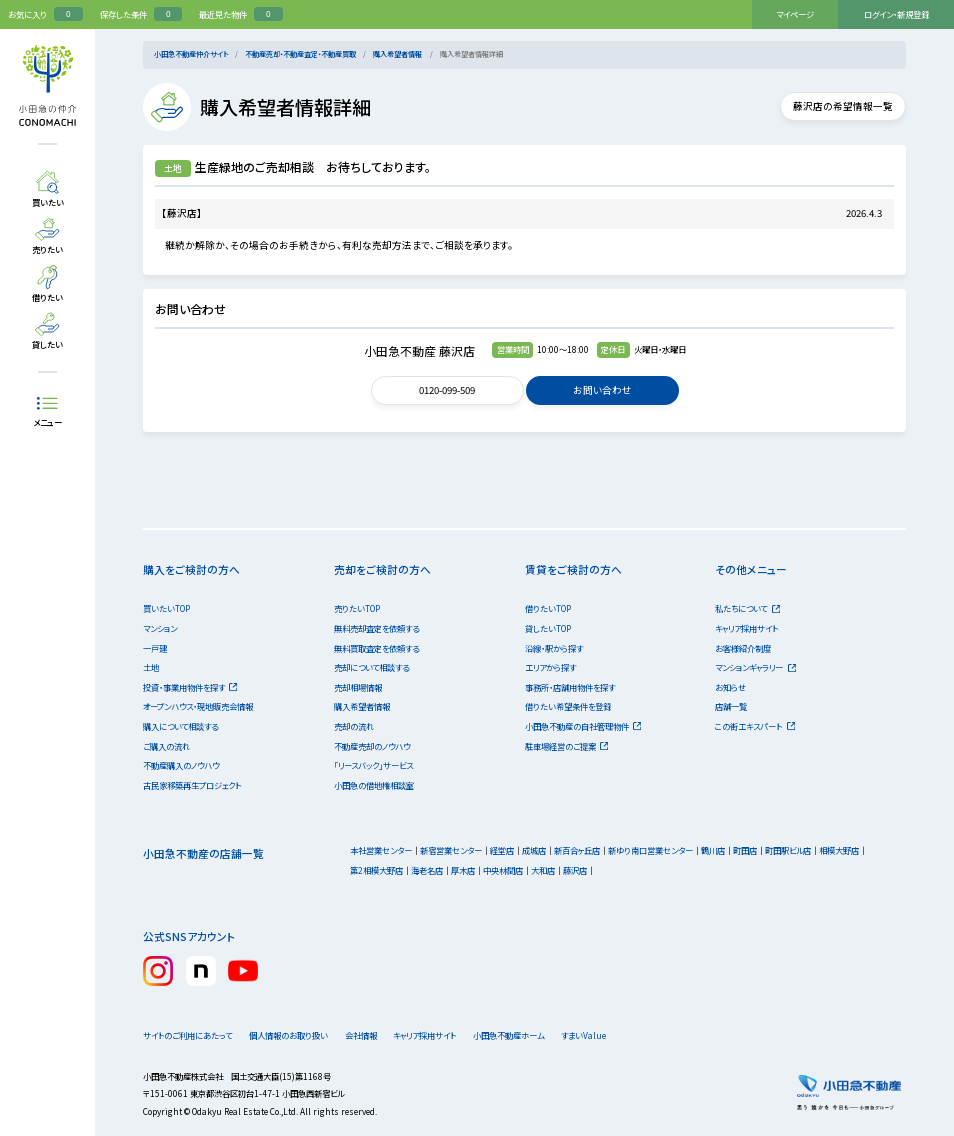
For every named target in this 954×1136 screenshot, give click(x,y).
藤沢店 (575, 870)
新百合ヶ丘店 (577, 850)
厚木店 (463, 870)
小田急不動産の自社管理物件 (583, 726)
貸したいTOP (548, 628)
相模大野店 (839, 850)
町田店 (745, 850)
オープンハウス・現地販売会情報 (198, 706)
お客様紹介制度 (743, 648)
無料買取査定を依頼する (376, 648)
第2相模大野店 (376, 870)
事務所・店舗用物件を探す (570, 687)
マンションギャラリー (755, 667)
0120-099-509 (447, 390)
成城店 (534, 850)
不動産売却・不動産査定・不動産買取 (300, 54)
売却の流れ (354, 726)
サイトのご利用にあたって (187, 1035)
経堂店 (502, 850)
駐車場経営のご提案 (567, 746)
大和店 (543, 870)
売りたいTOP (357, 608)
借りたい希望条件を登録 (568, 706)
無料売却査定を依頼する (376, 628)
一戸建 (155, 648)
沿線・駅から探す (554, 648)
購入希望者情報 (397, 54)
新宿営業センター (451, 850)
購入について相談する (180, 726)
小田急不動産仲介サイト (191, 54)
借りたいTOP (548, 608)
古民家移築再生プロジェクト (192, 785)
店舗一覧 (731, 706)
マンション (160, 628)
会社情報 (379, 1035)
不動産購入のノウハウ (181, 765)
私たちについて (747, 608)
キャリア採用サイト (746, 628)
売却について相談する (371, 667)
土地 (151, 667)
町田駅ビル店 (788, 850)
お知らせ (730, 687)
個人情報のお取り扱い (295, 1035)
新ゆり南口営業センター (650, 850)
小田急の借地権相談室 (374, 785)
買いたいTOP (166, 608)
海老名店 (427, 870)
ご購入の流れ (166, 746)
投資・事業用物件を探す (190, 687)
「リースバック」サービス (373, 765)
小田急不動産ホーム (540, 1035)
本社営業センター (381, 850)
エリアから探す (550, 667)
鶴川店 (713, 850)
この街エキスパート (755, 726)
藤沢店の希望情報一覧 (836, 106)
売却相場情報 (358, 687)
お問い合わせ (602, 390)
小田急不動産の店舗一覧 (203, 853)
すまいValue (627, 1035)
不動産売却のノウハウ (372, 746)
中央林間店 (503, 870)
